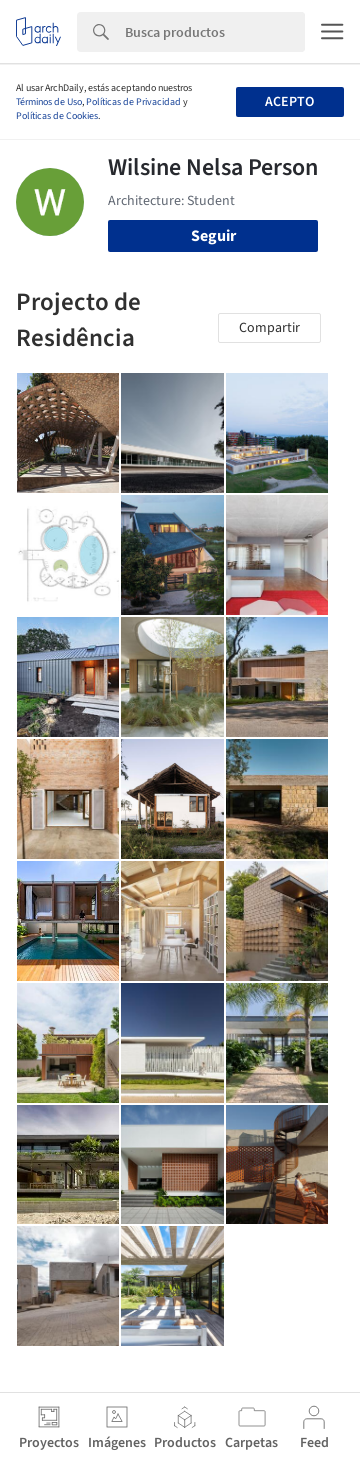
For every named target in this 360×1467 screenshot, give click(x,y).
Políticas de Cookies (57, 116)
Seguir (213, 236)
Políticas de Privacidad (133, 102)
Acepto (289, 102)
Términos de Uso (49, 102)
